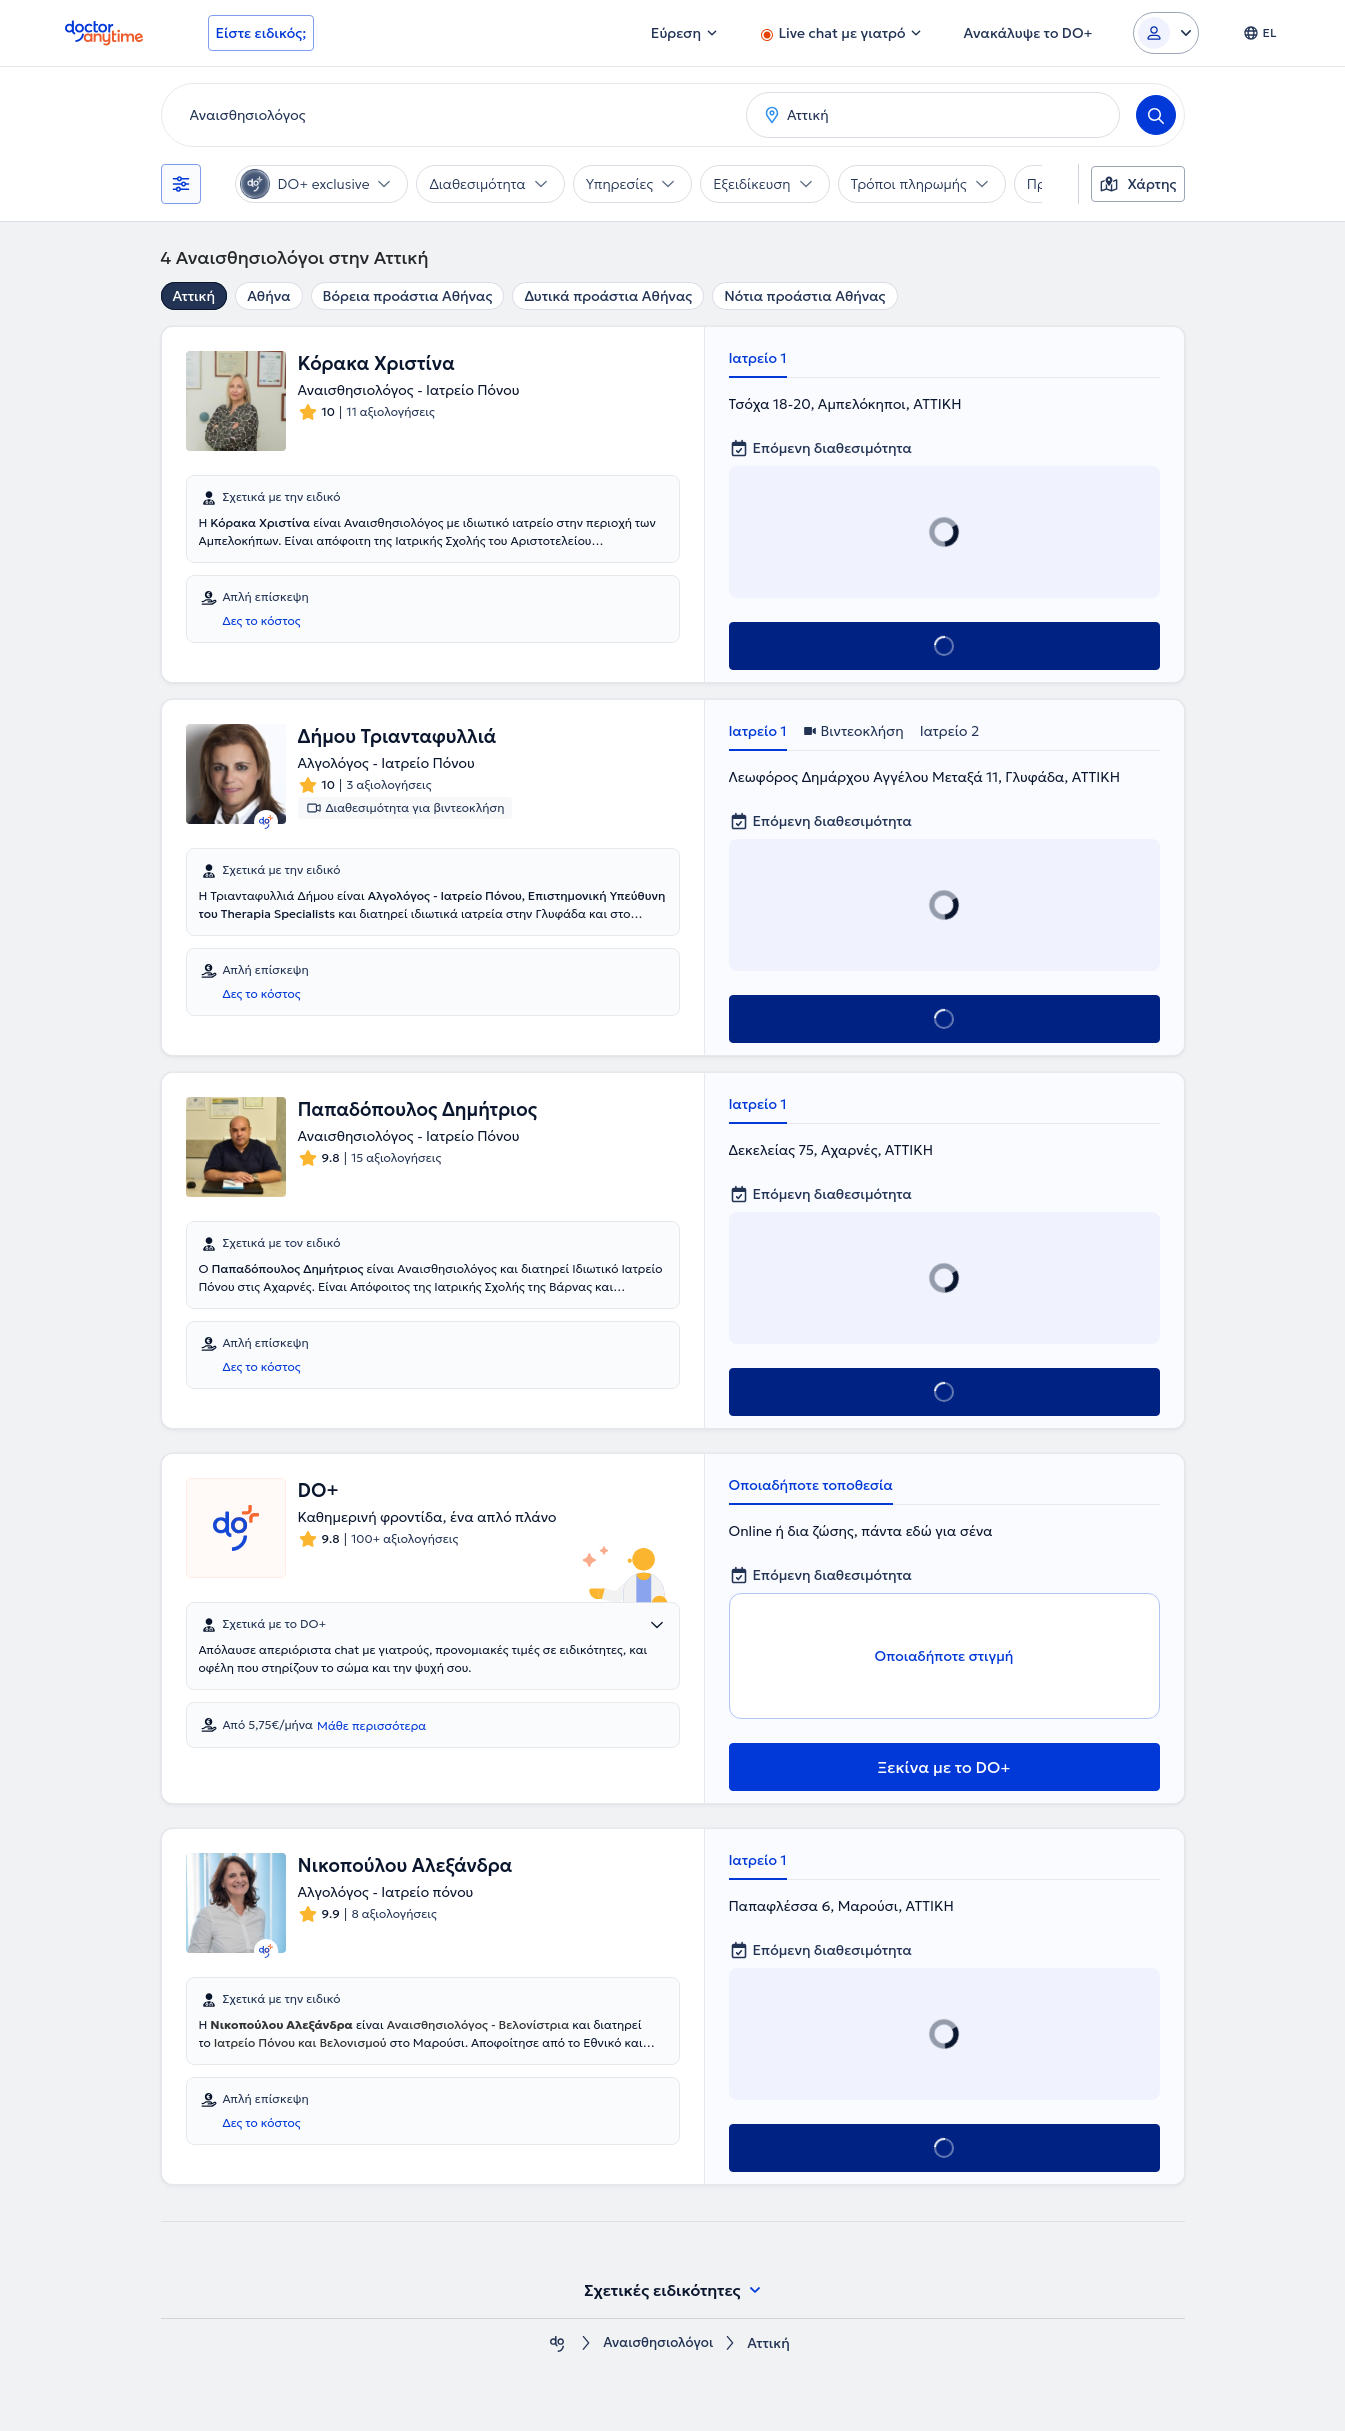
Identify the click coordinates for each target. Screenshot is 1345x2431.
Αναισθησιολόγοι (658, 2343)
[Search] (1156, 115)
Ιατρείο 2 (950, 731)
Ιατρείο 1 (758, 358)
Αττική (194, 296)
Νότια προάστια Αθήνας (804, 296)
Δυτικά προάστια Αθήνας (608, 296)
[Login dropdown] (1166, 33)
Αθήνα (268, 296)
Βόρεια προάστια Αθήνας (408, 296)
